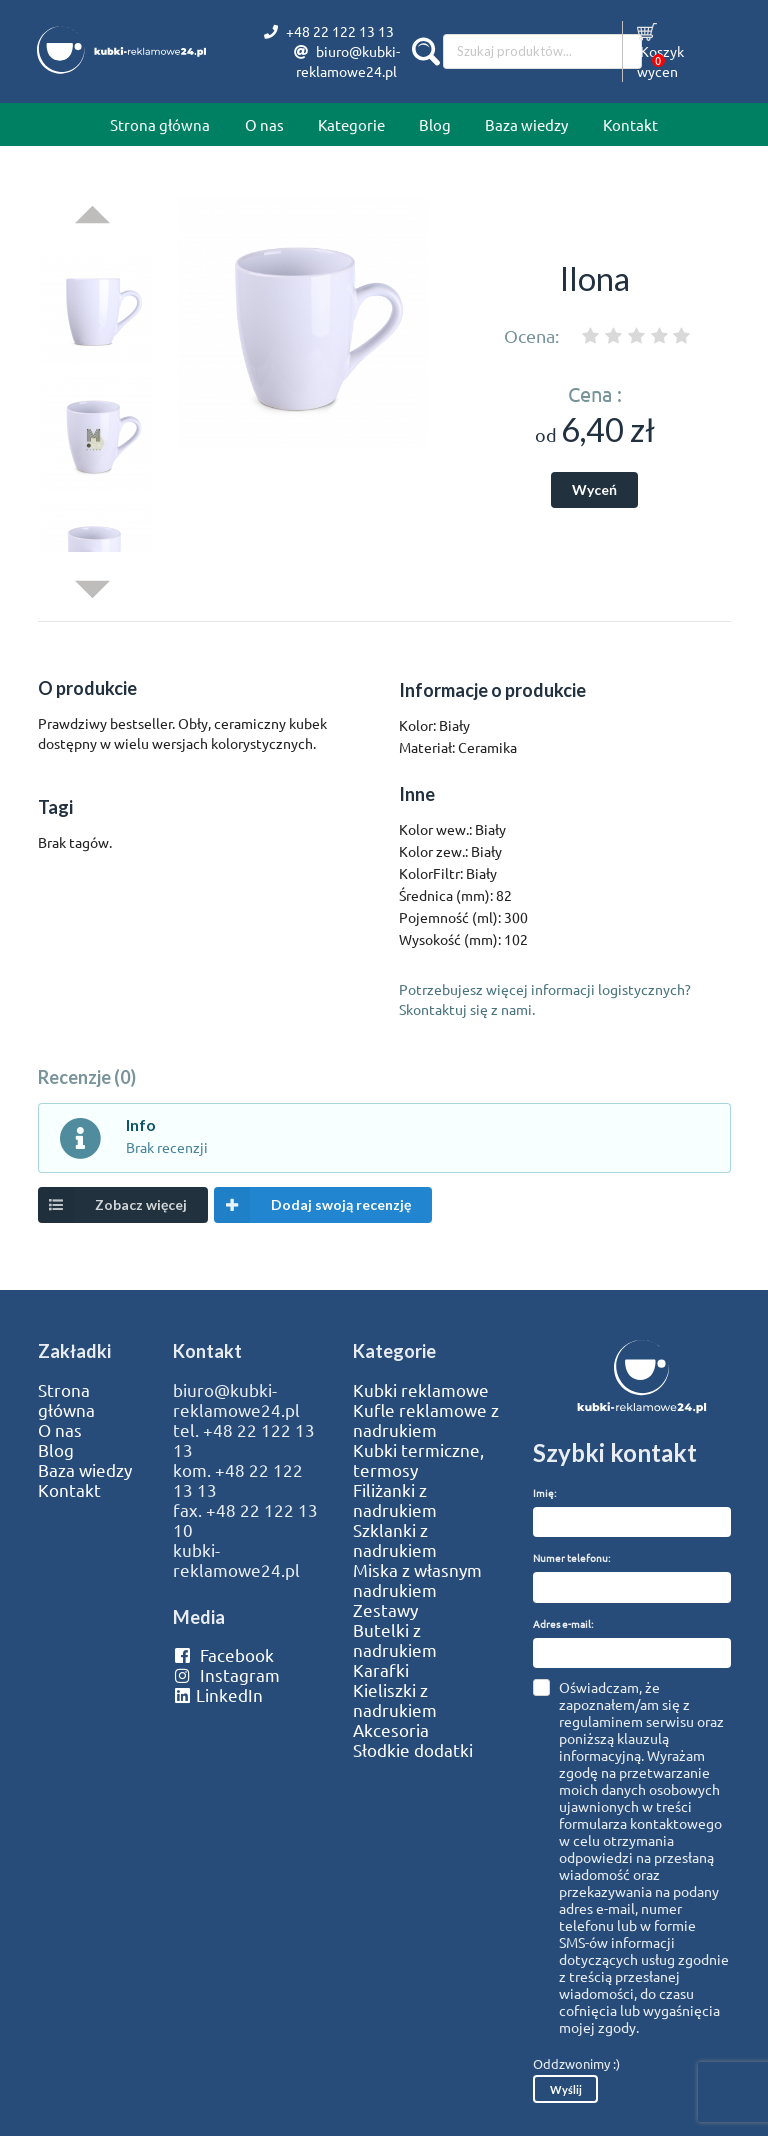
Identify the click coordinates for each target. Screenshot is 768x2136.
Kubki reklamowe (421, 1390)
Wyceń (594, 489)
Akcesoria (391, 1730)
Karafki (381, 1670)
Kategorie (351, 124)
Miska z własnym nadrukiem (417, 1580)
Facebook (223, 1655)
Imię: (544, 1492)
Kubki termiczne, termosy (418, 1460)
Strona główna (160, 124)
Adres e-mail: (563, 1623)
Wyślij (566, 2089)
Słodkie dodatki (413, 1750)
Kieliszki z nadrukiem (395, 1700)
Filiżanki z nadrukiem (395, 1500)
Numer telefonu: (571, 1557)
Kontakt (630, 124)
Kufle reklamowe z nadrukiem (426, 1420)
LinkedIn (218, 1695)
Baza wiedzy (526, 124)
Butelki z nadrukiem (395, 1640)
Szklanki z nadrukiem (395, 1540)
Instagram (226, 1675)
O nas (264, 124)
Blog (435, 124)
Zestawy (385, 1610)
